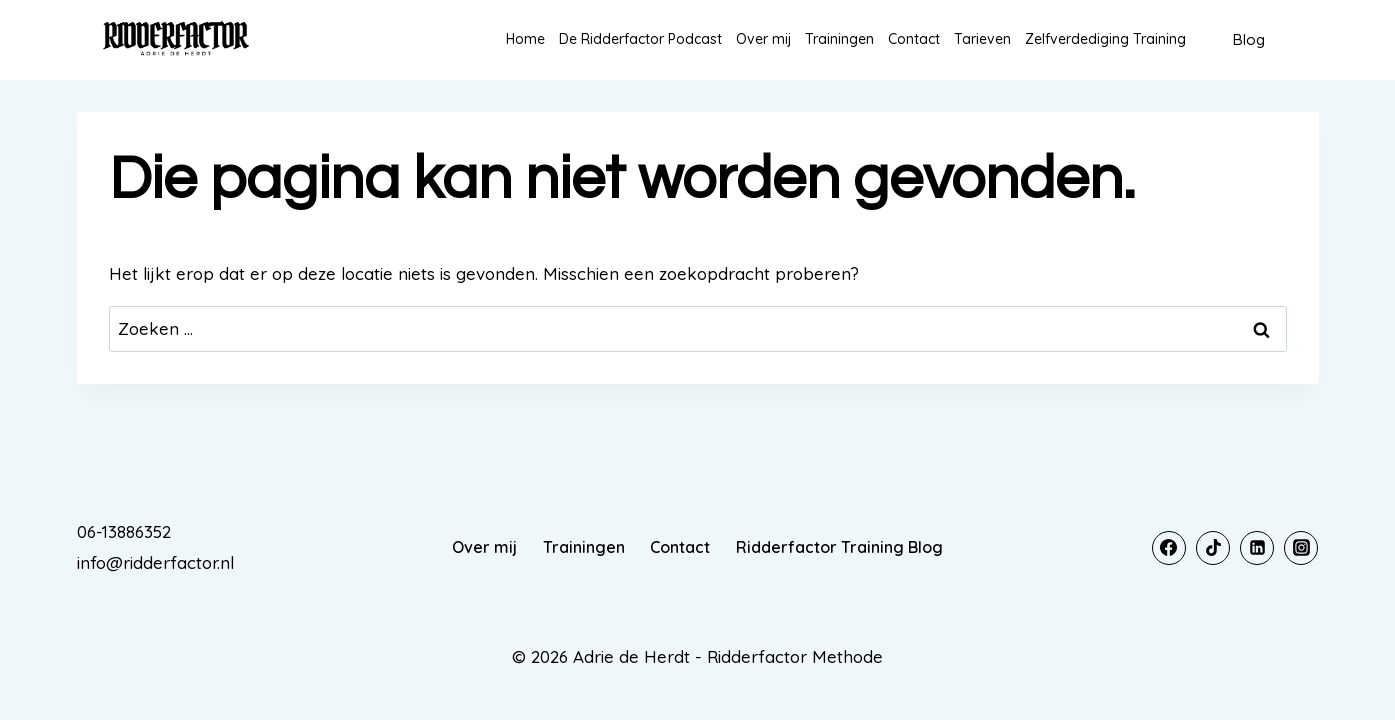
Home (525, 39)
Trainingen (839, 39)
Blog (1249, 39)
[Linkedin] (1257, 548)
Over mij (763, 39)
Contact (914, 39)
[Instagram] (1301, 548)
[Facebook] (1169, 548)
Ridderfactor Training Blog (839, 547)
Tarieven (982, 39)
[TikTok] (1213, 548)
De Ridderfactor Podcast (640, 39)
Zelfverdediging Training (1105, 39)
